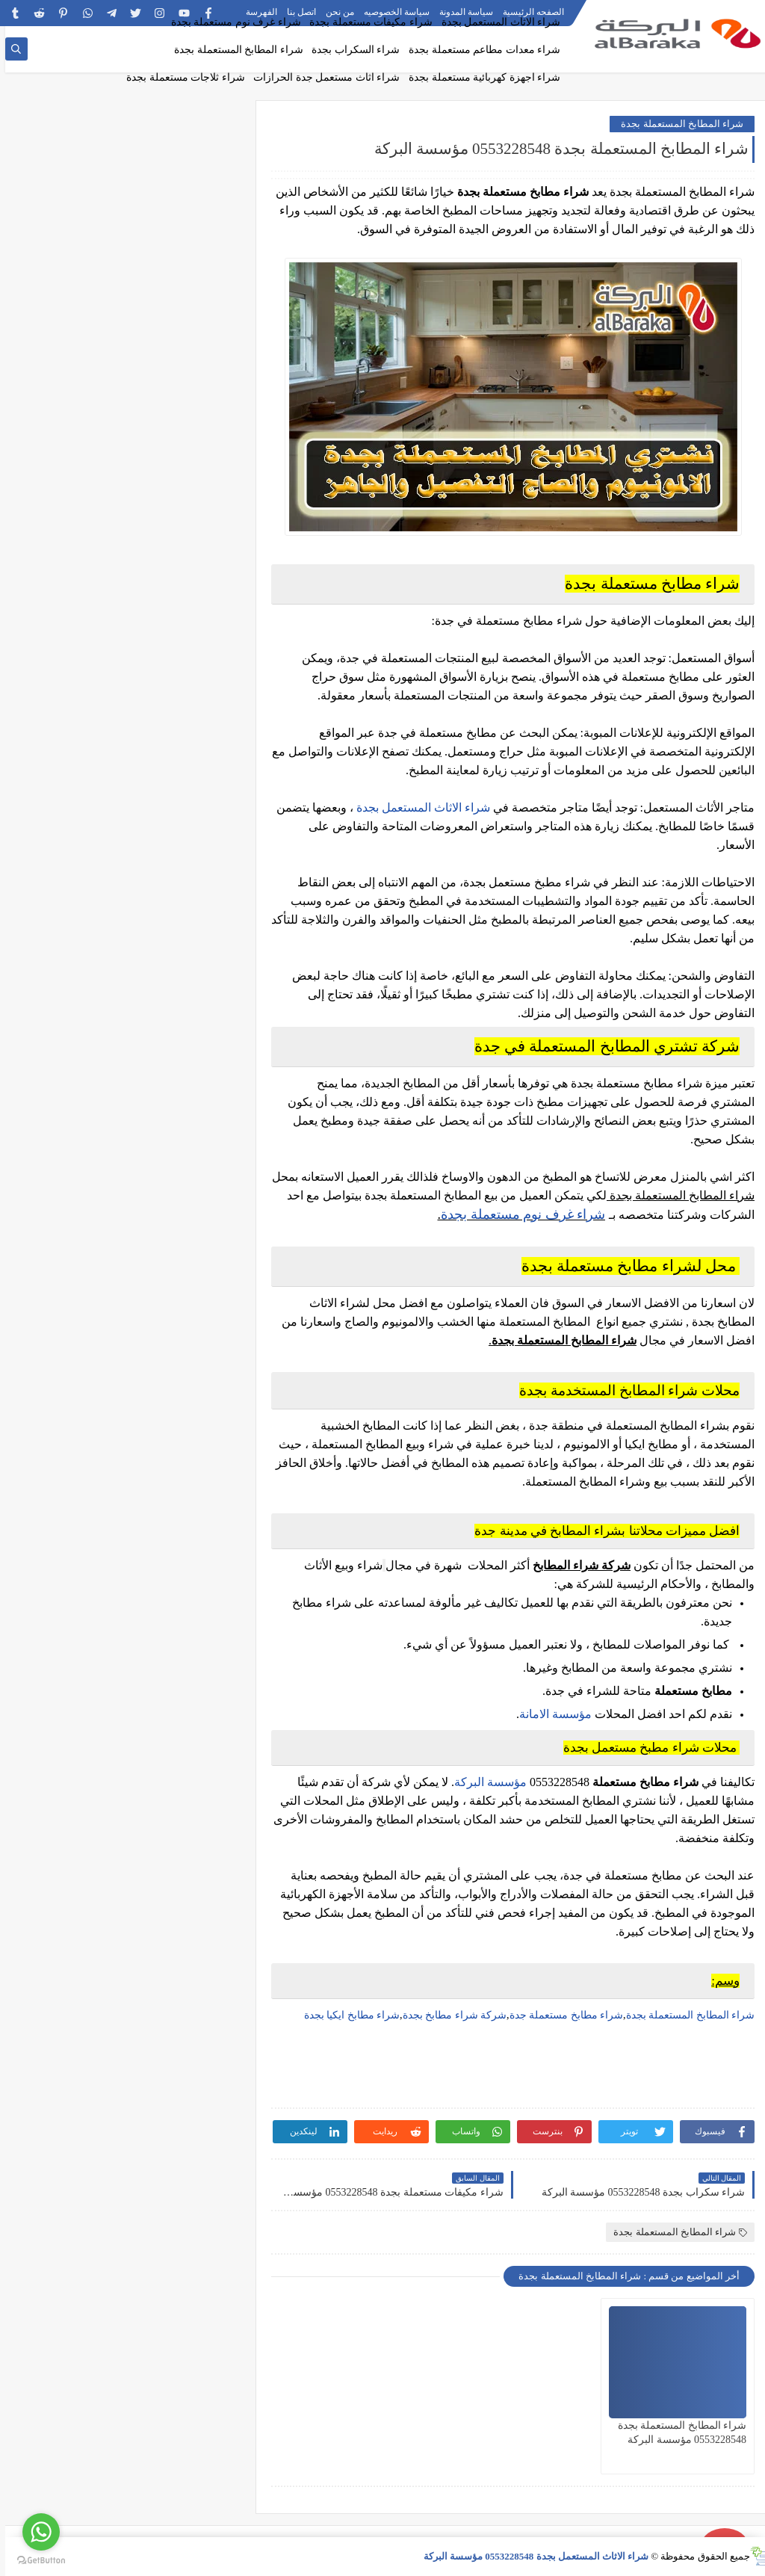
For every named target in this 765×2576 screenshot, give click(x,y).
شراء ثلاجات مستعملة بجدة (180, 77)
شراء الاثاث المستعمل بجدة (496, 22)
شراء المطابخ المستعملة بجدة (233, 49)
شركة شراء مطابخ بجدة (449, 2015)
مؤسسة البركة (485, 1782)
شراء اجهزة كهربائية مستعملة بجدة (479, 77)
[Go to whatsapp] (36, 2532)
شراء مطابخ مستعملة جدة (561, 2015)
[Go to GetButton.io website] (36, 2561)
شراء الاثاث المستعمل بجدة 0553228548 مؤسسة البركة (531, 2556)
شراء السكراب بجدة (350, 49)
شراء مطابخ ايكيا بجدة (347, 2015)
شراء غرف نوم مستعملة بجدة (231, 22)
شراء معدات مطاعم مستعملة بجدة (479, 49)
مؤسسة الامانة (550, 1714)
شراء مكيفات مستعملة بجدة (365, 22)
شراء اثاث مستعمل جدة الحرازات (321, 77)
